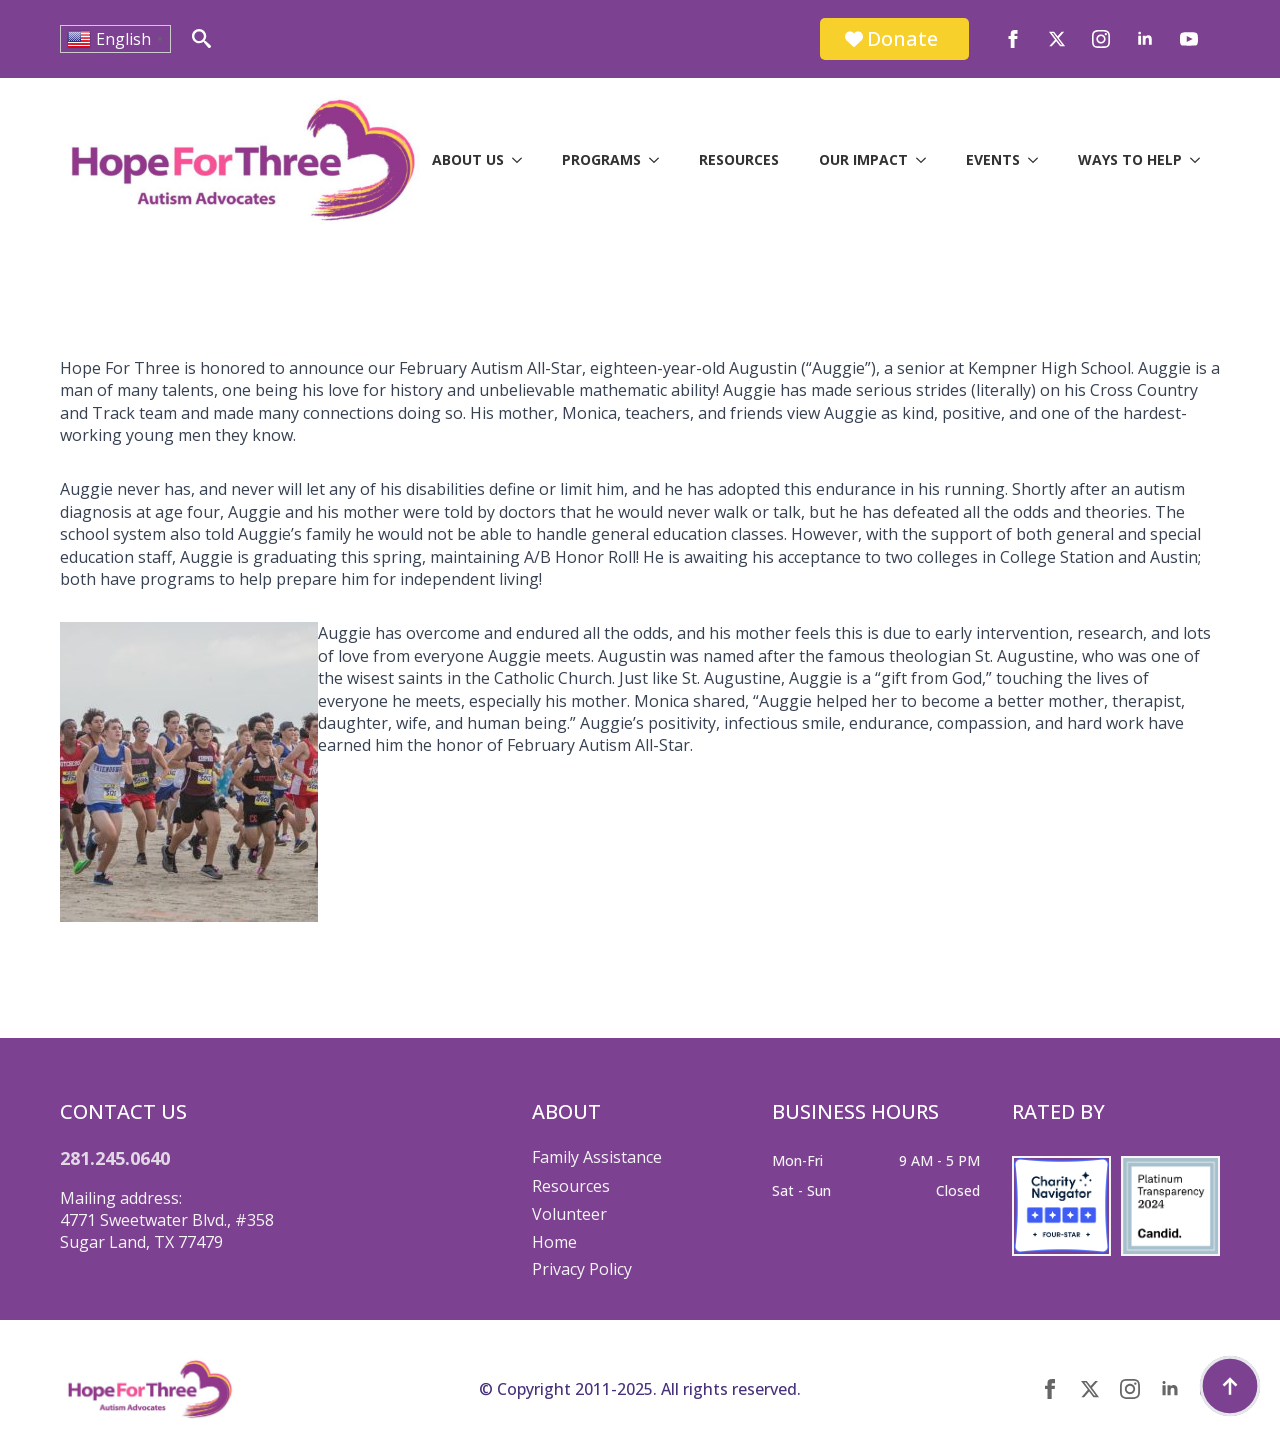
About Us (468, 159)
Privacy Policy (582, 1269)
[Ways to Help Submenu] (1201, 160)
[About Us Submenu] (523, 160)
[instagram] (1101, 39)
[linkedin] (1145, 39)
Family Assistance (597, 1157)
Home (554, 1242)
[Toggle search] (201, 38)
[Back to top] (1230, 1386)
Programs (601, 159)
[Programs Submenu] (660, 160)
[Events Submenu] (1039, 160)
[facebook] (1013, 39)
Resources (739, 159)
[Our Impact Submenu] (927, 160)
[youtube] (1189, 39)
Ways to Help (1130, 159)
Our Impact (863, 159)
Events (993, 159)
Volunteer (569, 1214)
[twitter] (1057, 39)
